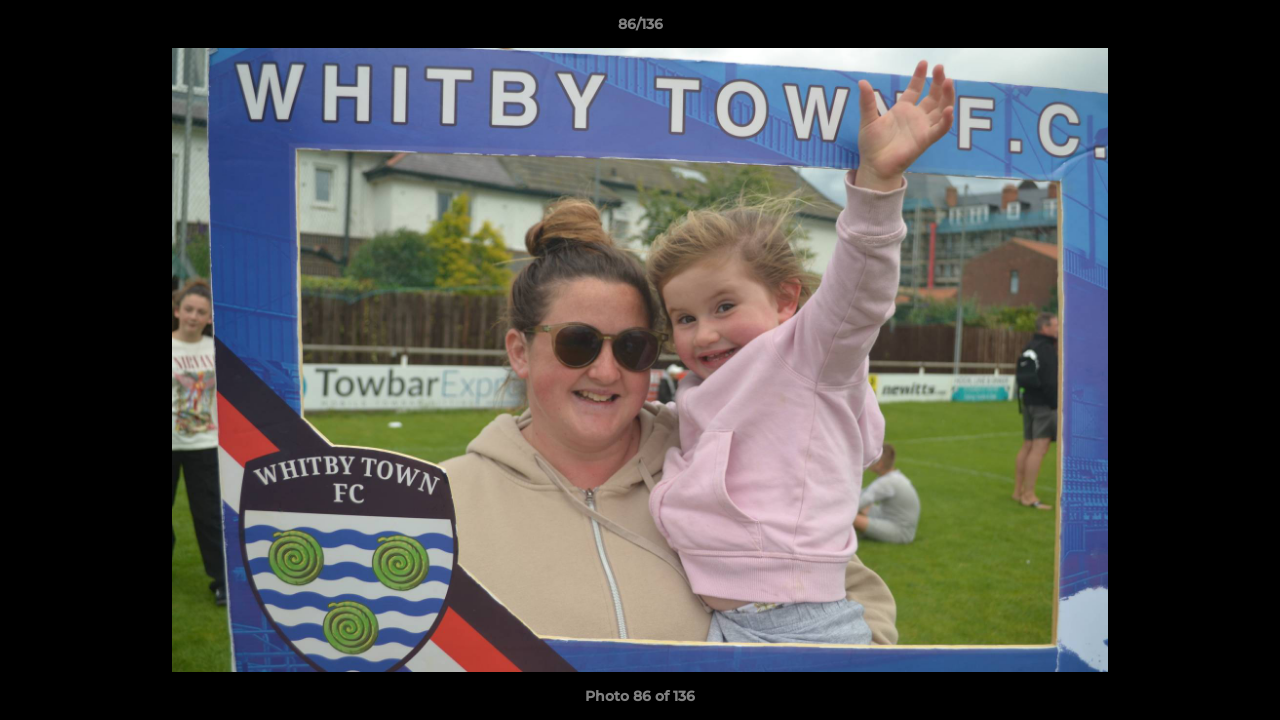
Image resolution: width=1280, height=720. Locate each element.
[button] (1244, 29)
